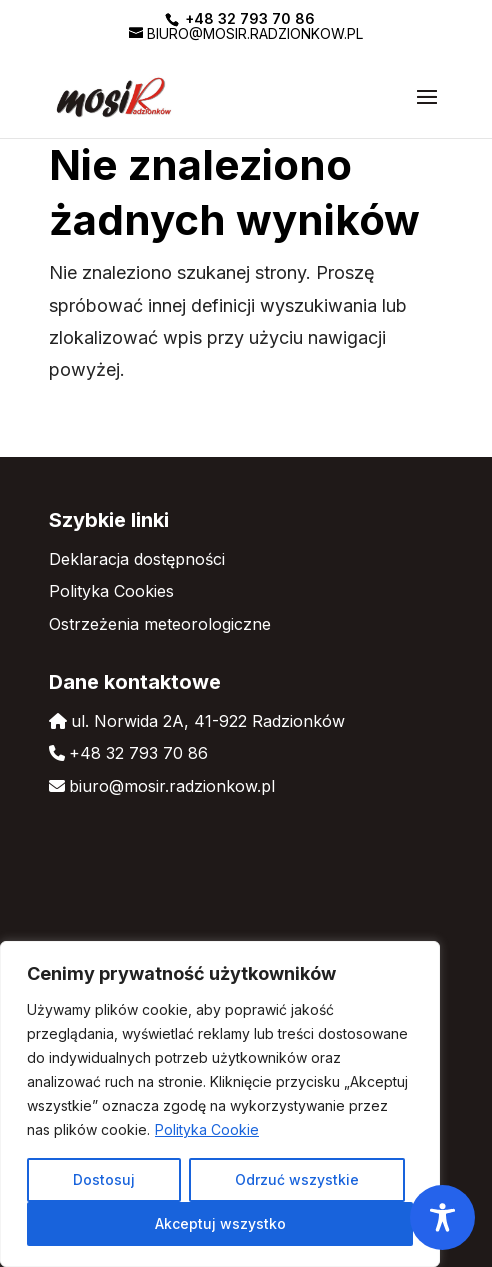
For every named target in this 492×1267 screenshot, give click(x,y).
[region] (220, 1104)
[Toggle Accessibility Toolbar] (442, 1217)
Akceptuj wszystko (220, 1223)
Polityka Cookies (111, 591)
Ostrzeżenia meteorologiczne (160, 624)
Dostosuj (104, 1179)
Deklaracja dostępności (137, 559)
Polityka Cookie (207, 1129)
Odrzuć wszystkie (297, 1179)
